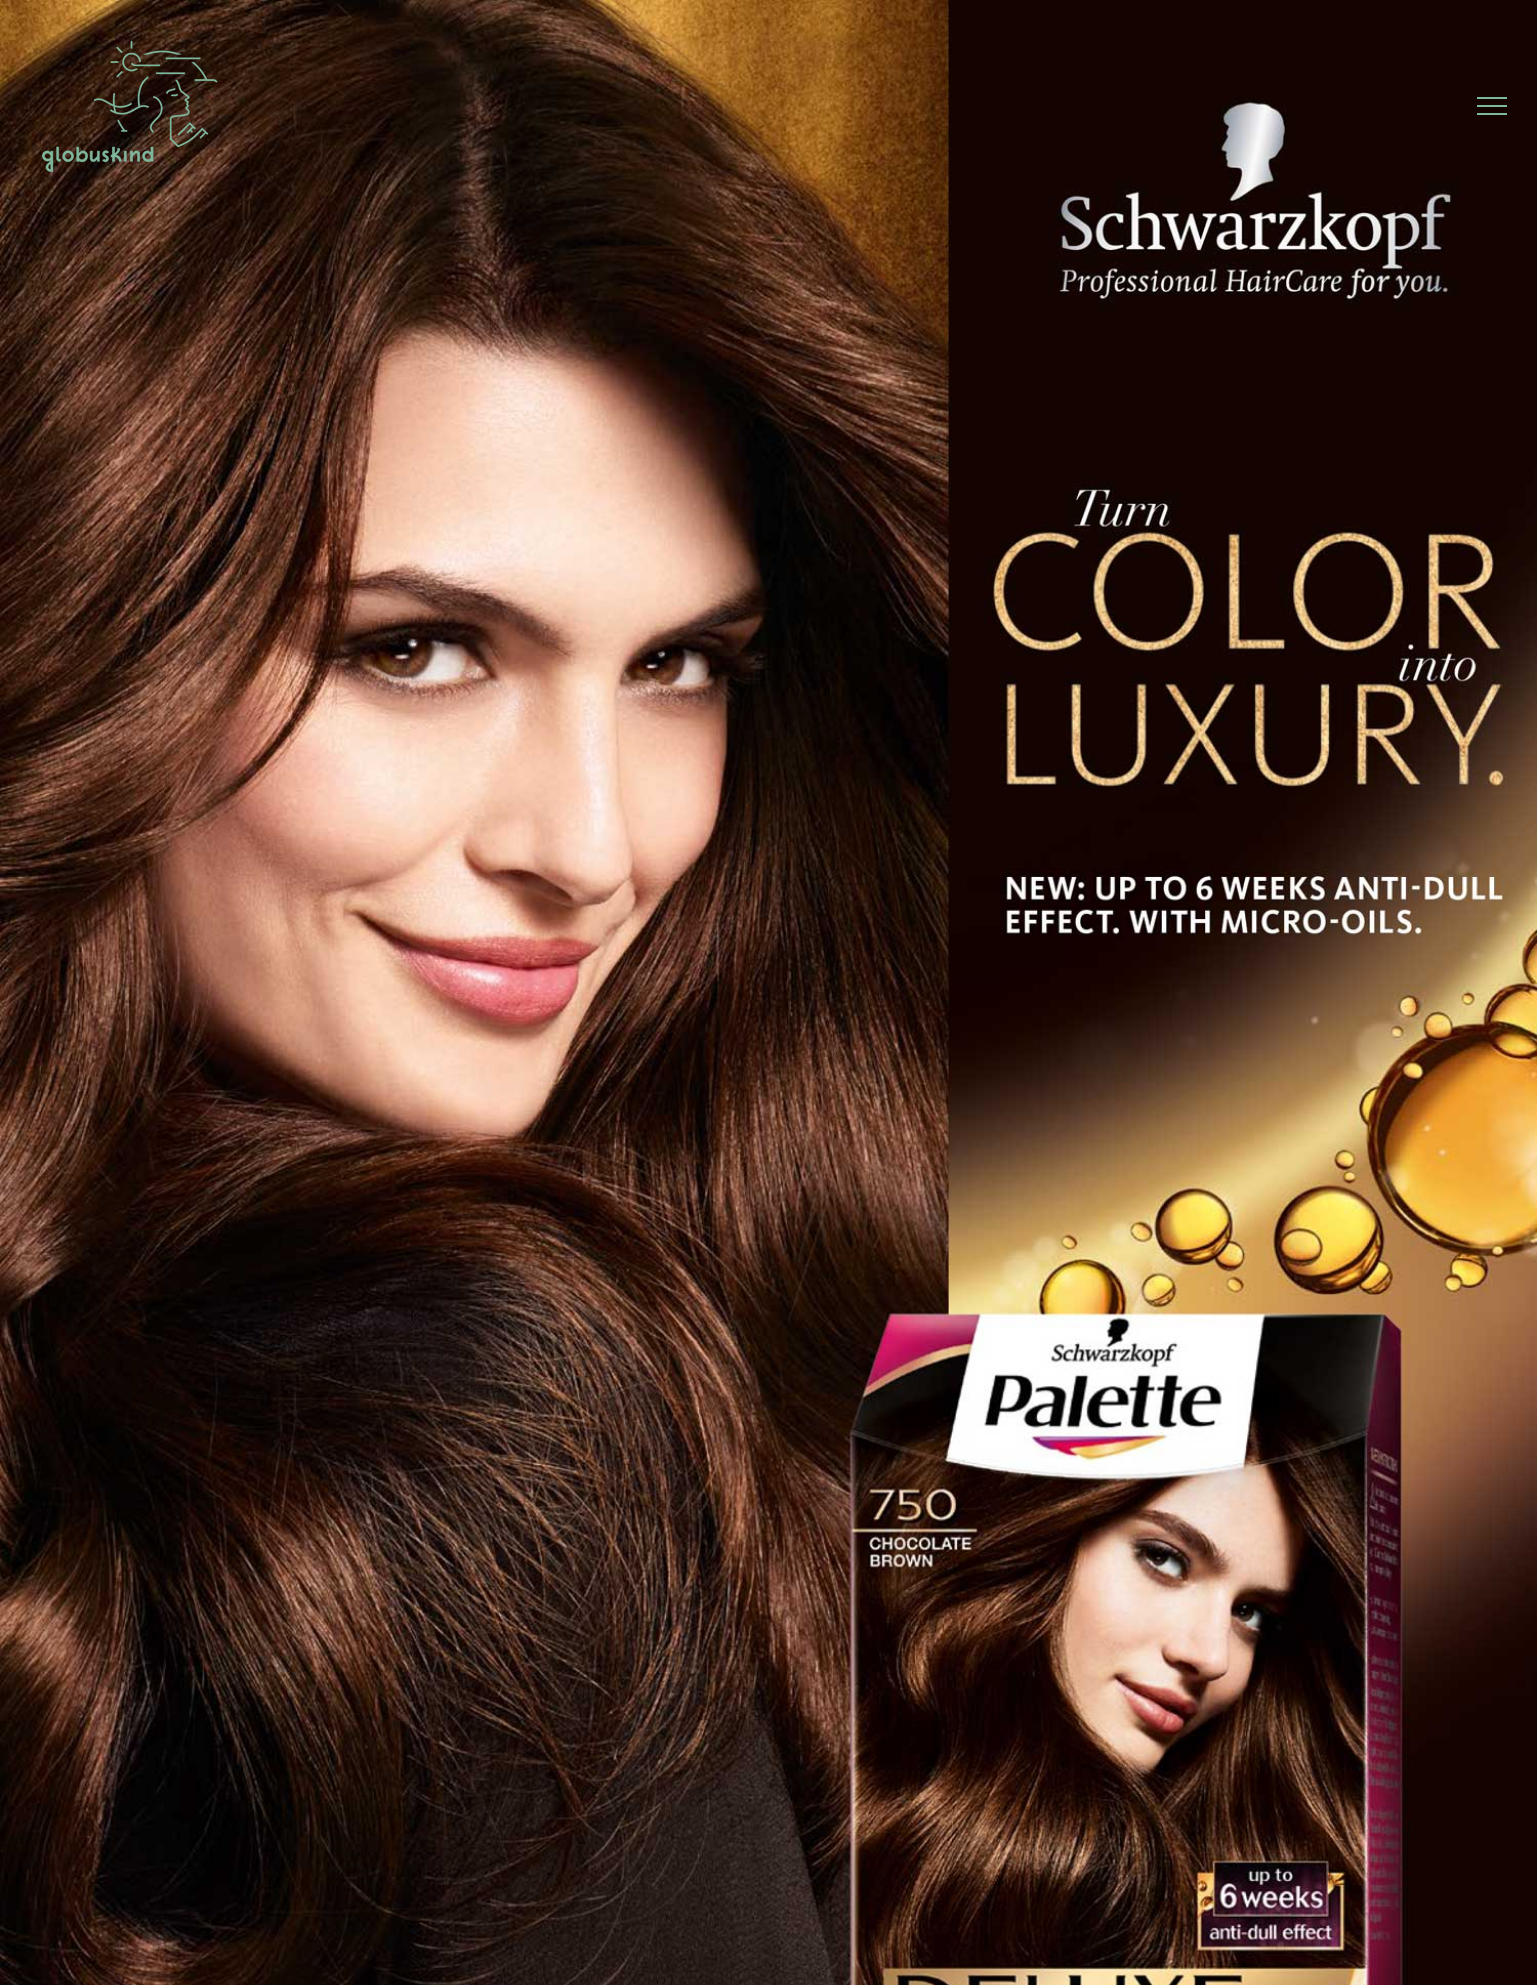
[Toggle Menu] (1492, 106)
